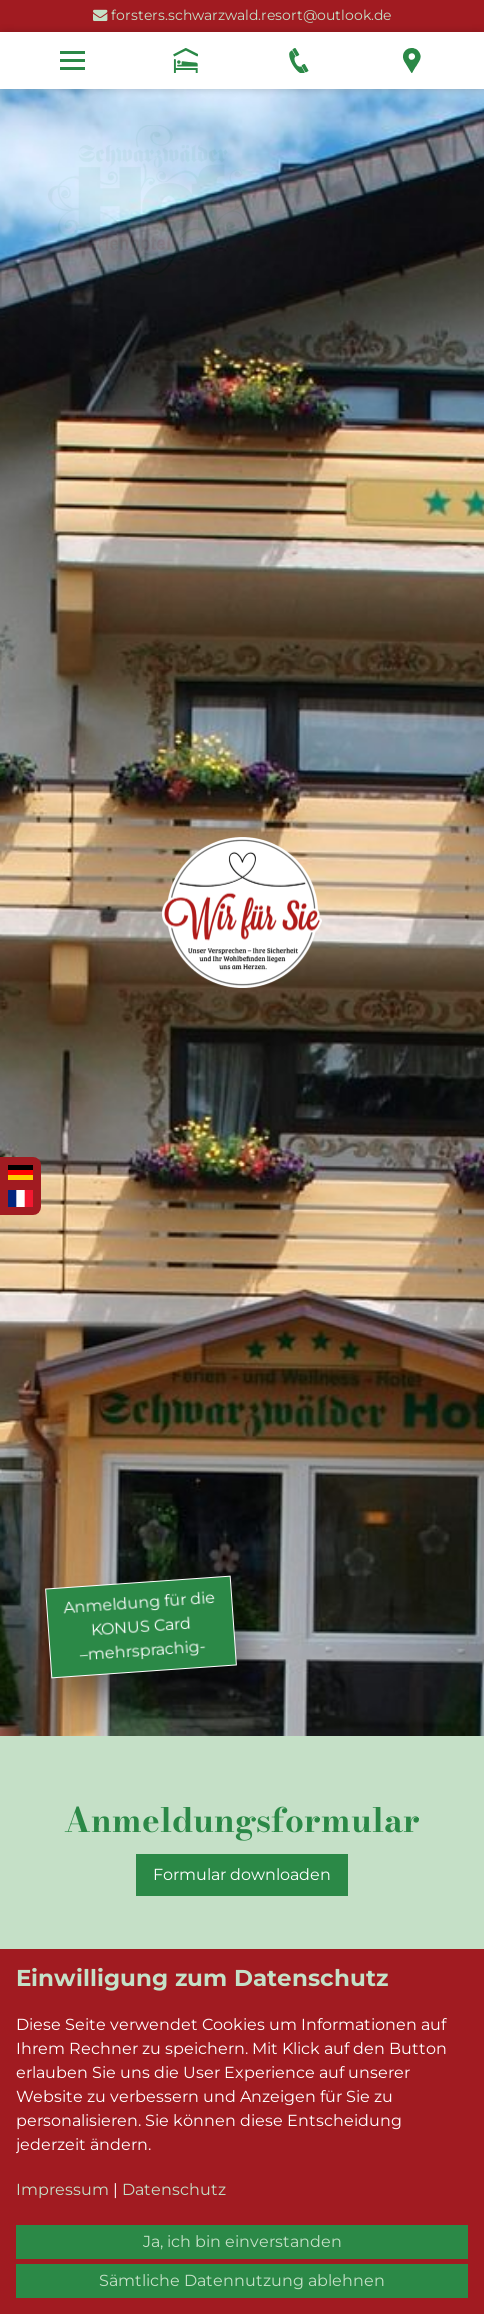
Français (20, 1199)
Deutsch (20, 1174)
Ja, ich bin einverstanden (242, 2241)
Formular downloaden (242, 1874)
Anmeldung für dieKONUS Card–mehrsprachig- (139, 1625)
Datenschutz (174, 2189)
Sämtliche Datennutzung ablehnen (242, 2280)
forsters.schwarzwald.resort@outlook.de (251, 15)
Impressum (62, 2189)
